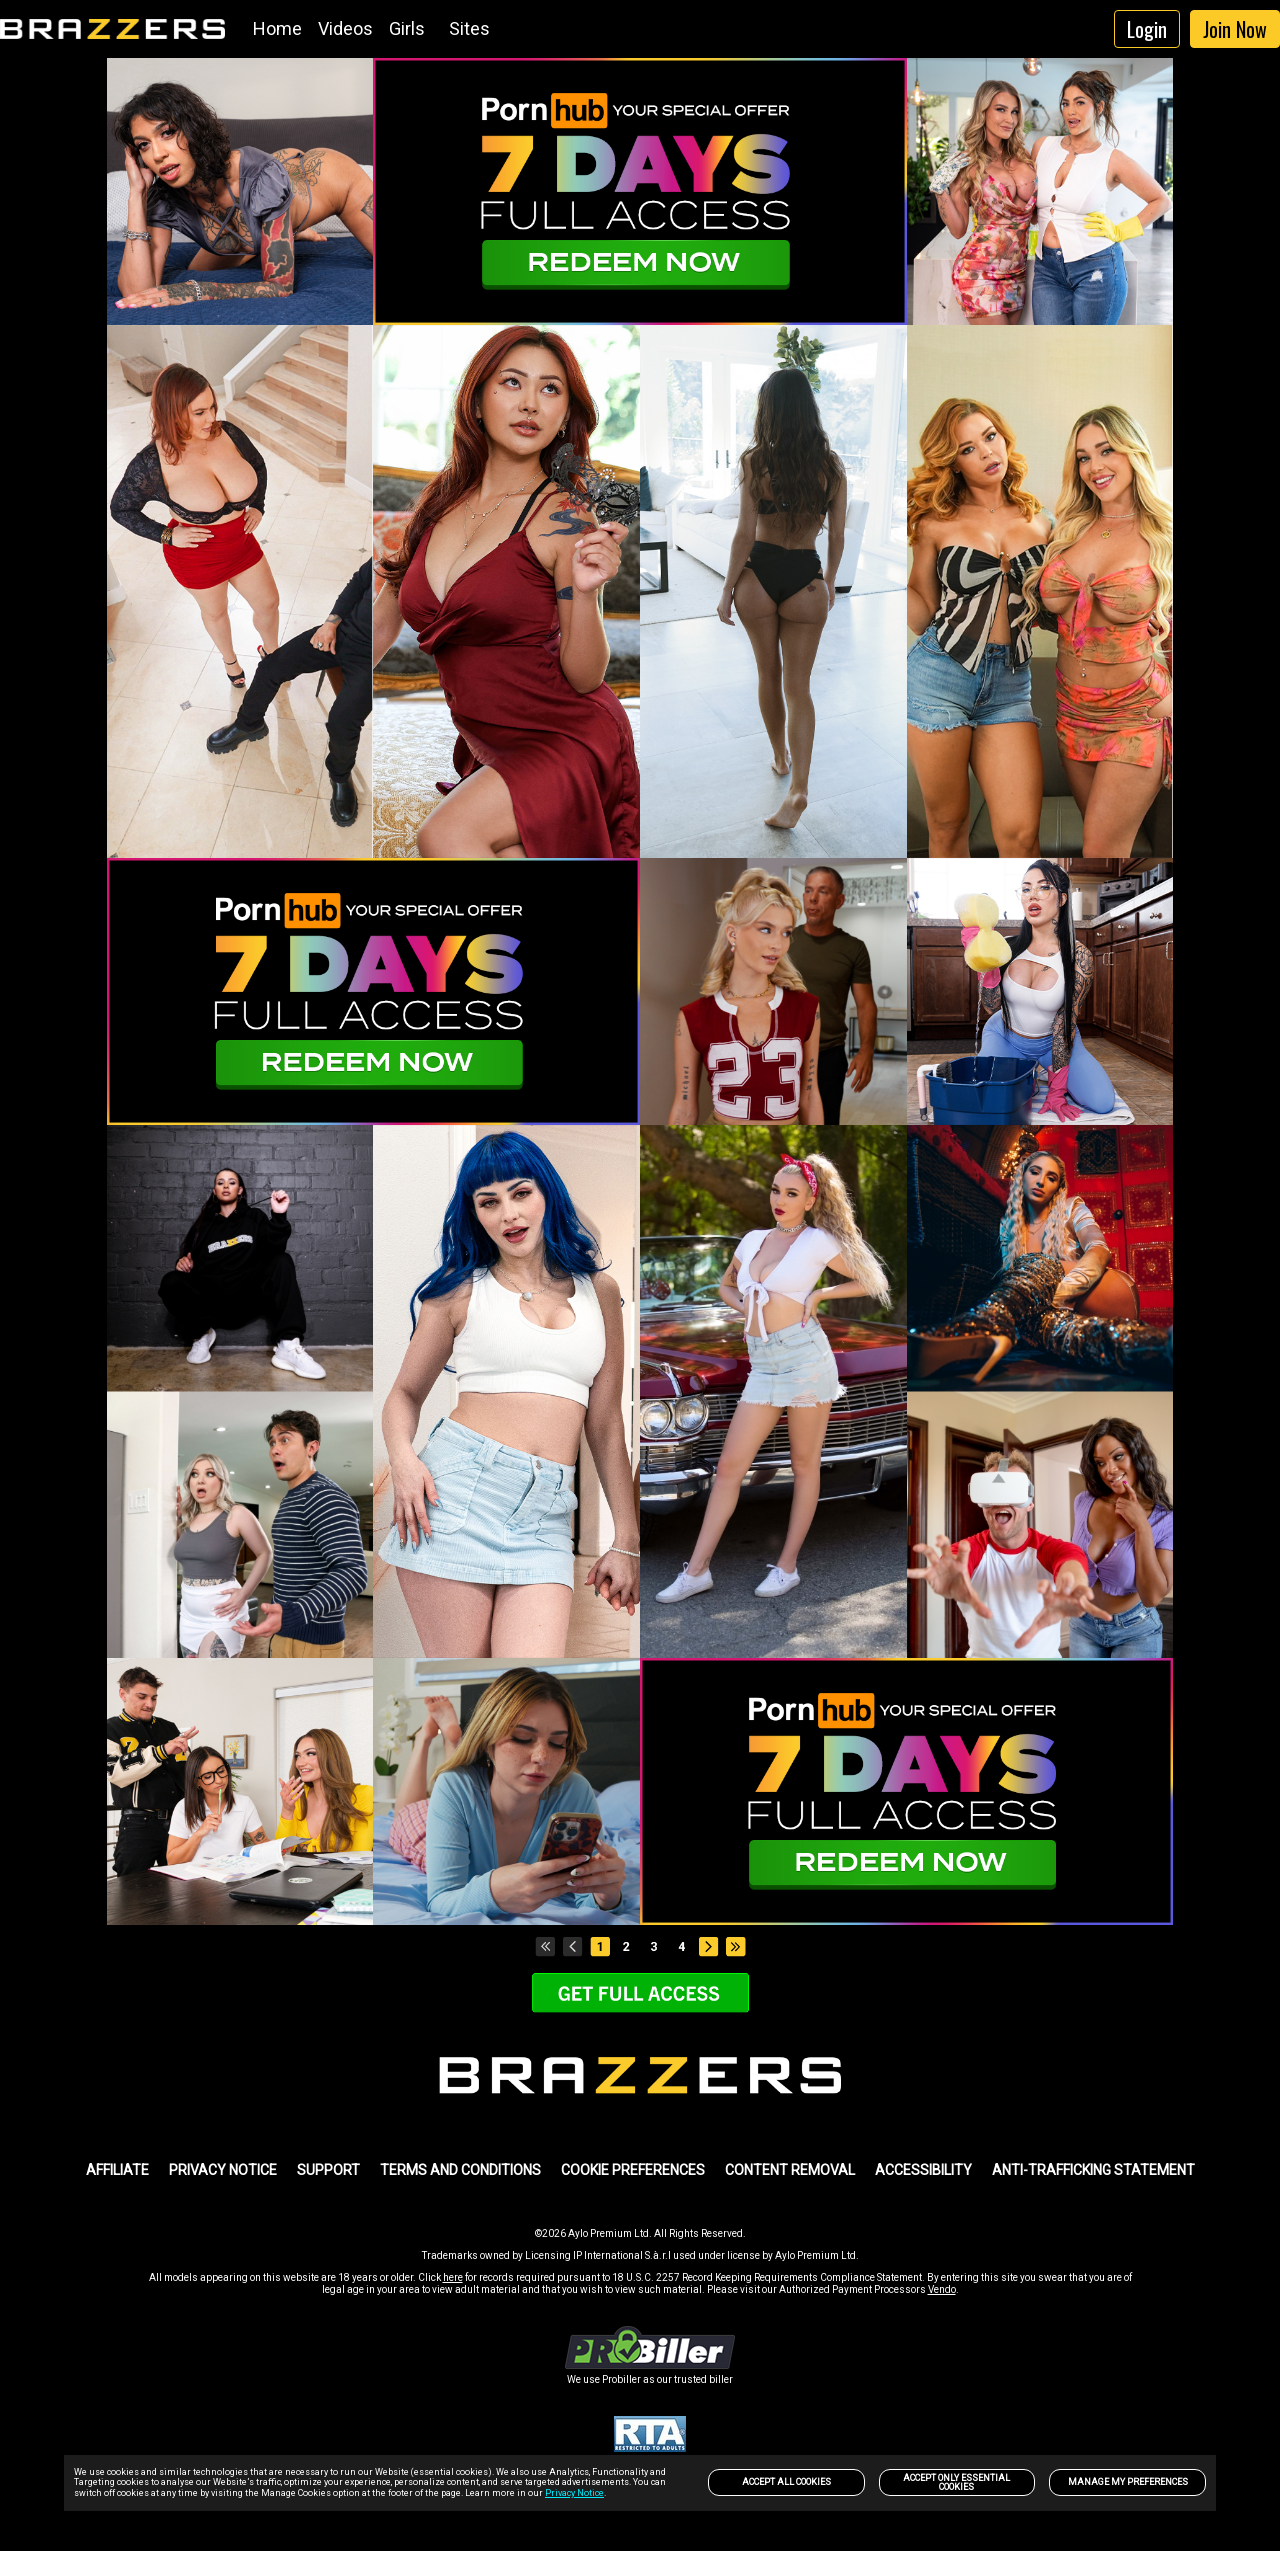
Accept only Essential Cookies (956, 2482)
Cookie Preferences (633, 2170)
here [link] (453, 2277)
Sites (469, 28)
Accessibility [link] (923, 2170)
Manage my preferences (1128, 2482)
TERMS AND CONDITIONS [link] (460, 2170)
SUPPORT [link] (328, 2170)
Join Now (1235, 29)
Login (1147, 29)
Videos (345, 28)
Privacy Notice (574, 2493)
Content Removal (790, 2170)
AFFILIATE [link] (117, 2170)
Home (277, 28)
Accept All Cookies (786, 2482)
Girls (407, 28)
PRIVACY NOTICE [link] (223, 2170)
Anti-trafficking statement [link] (1093, 2170)
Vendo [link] (942, 2289)
